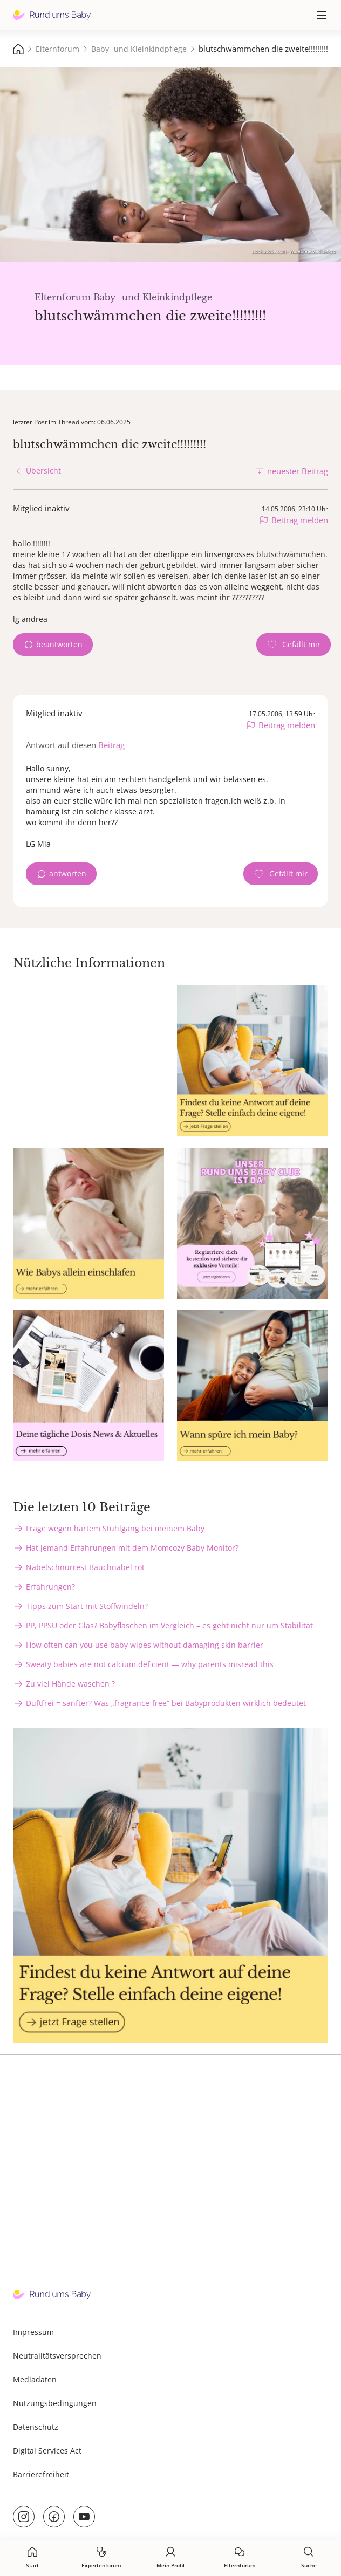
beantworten (59, 644)
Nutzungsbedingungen (55, 2403)
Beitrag (111, 744)
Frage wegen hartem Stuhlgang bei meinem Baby (115, 1528)
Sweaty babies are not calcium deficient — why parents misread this (150, 1664)
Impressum (33, 2332)
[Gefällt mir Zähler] (293, 644)
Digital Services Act (47, 2450)
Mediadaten (35, 2379)
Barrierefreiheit (41, 2474)
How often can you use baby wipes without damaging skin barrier (144, 1645)
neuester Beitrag (297, 470)
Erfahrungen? (50, 1586)
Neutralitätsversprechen (57, 2356)
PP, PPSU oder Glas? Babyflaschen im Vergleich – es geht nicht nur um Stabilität (169, 1625)
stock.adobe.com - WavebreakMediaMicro (293, 251)
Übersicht (43, 470)
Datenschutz (35, 2427)
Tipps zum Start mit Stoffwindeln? (87, 1606)
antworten (67, 873)
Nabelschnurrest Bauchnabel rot (85, 1567)
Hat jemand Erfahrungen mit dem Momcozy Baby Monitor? (132, 1548)
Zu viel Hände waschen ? (70, 1683)
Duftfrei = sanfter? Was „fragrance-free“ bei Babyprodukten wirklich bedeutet (166, 1703)
